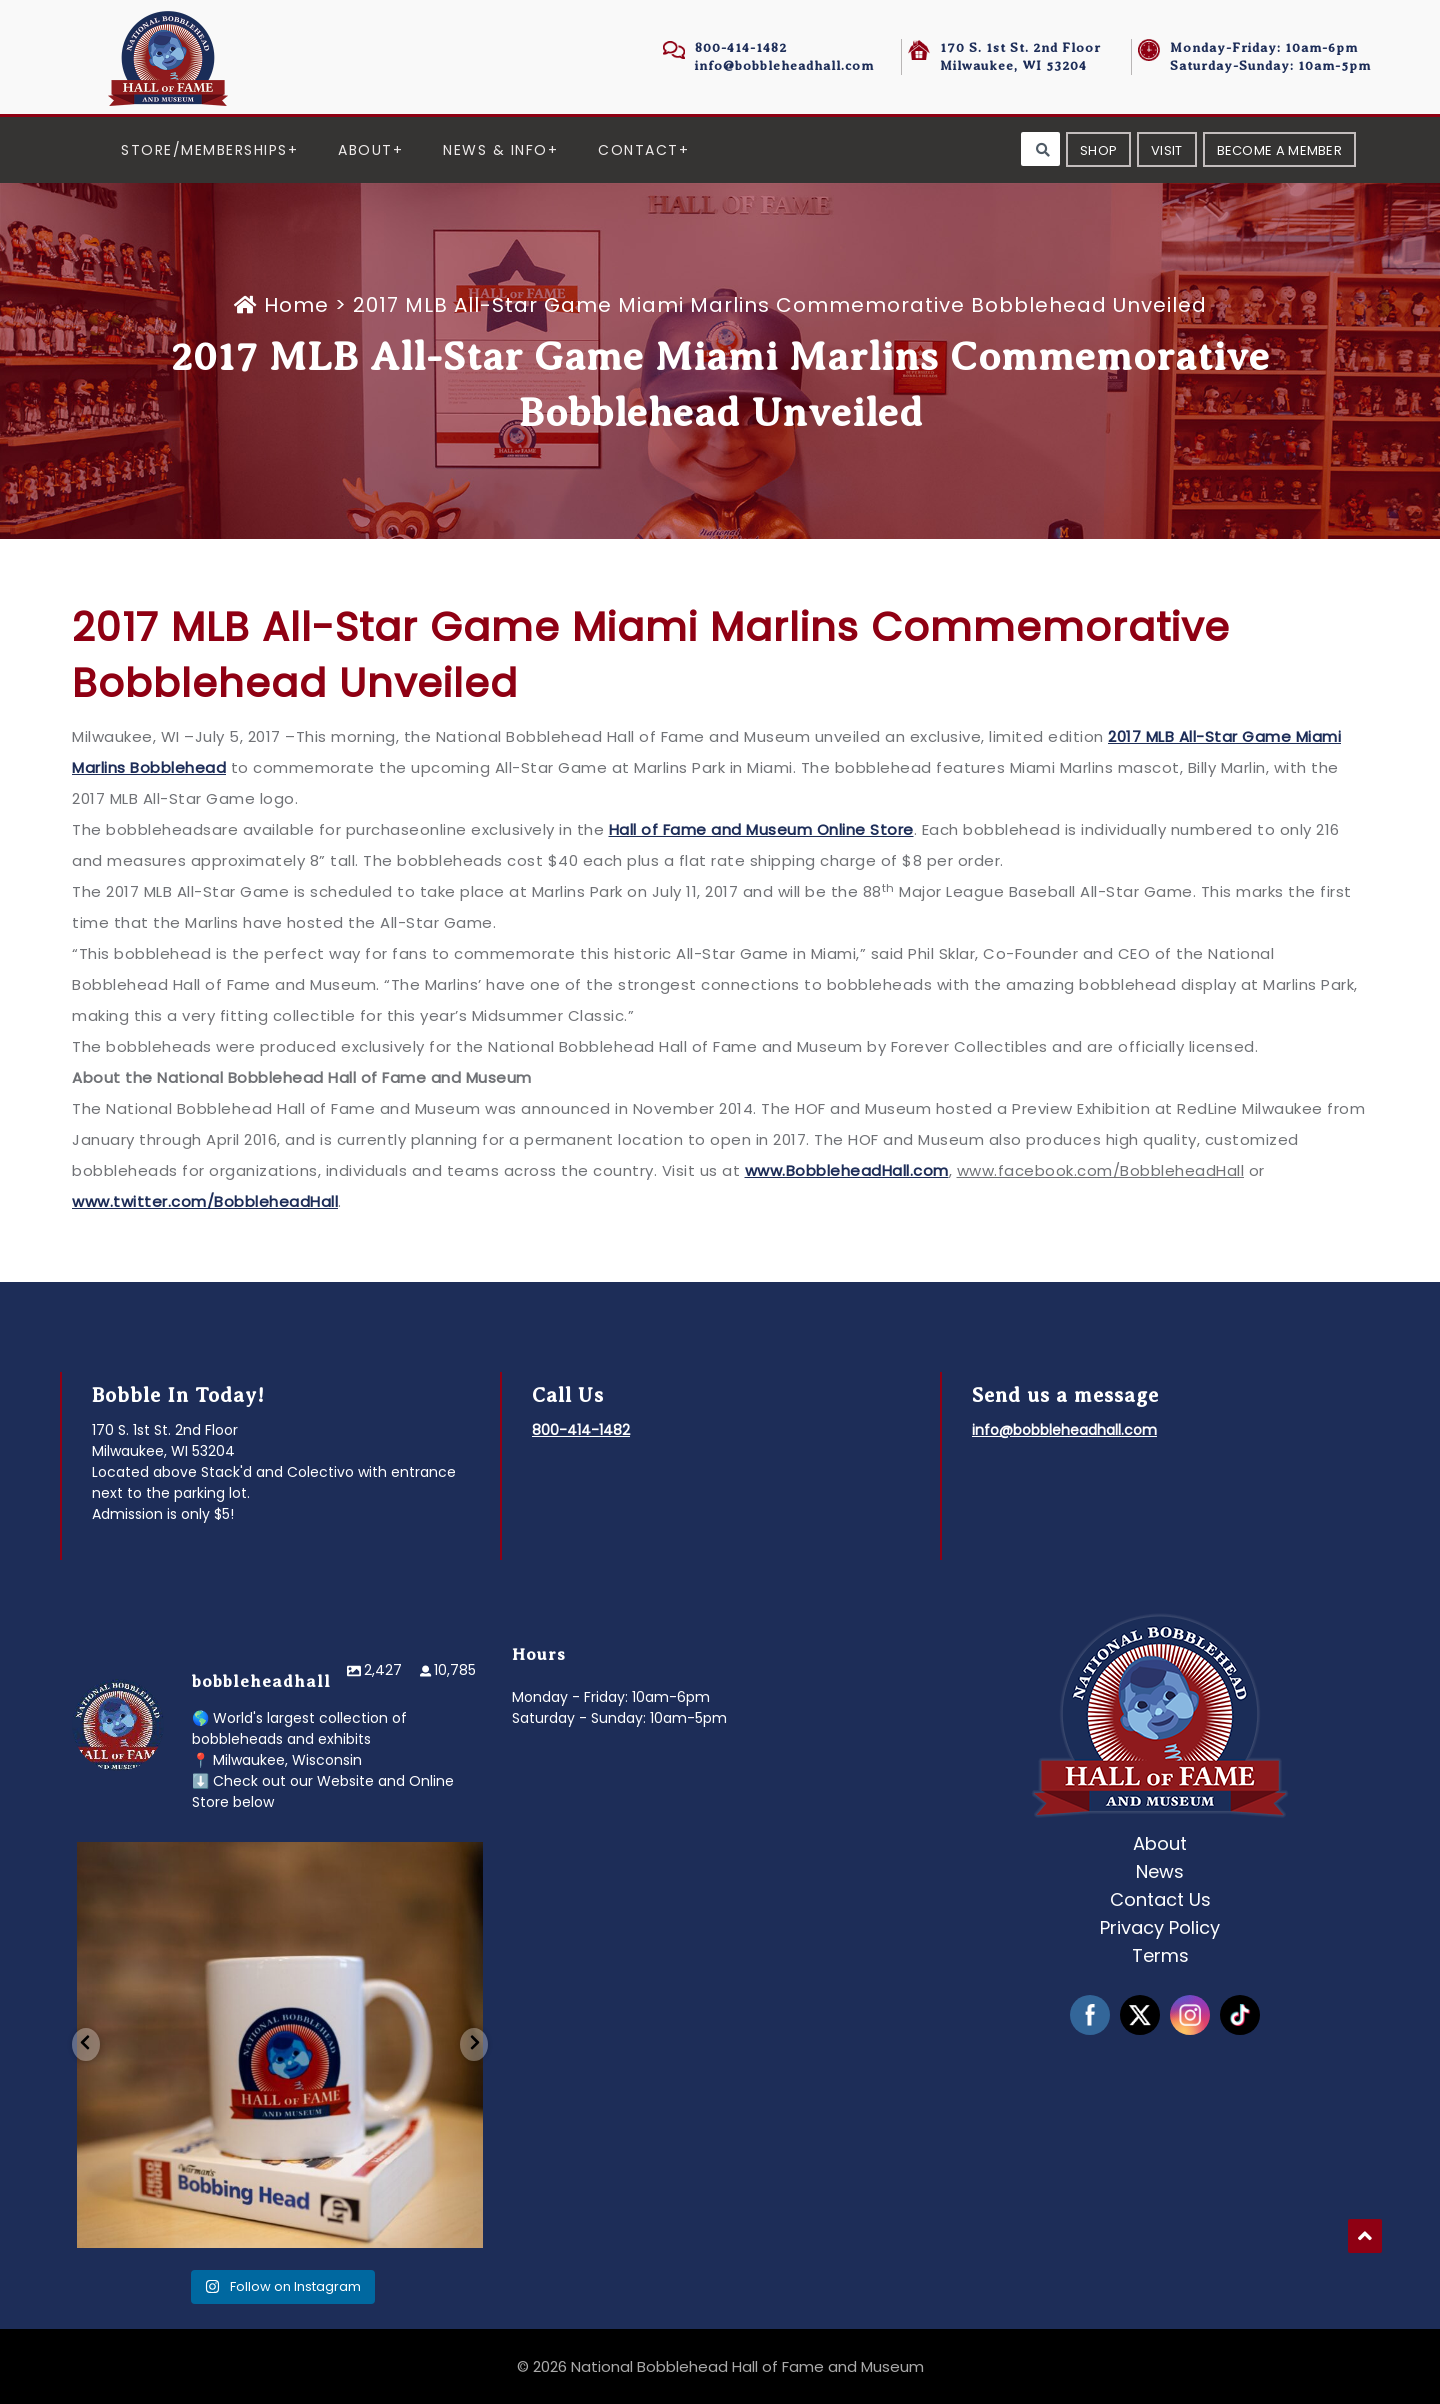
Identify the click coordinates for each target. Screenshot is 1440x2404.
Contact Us (1160, 1899)
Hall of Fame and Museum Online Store (761, 829)
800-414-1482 (741, 47)
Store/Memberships (204, 150)
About (365, 150)
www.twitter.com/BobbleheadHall (205, 1201)
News (1160, 1871)
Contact (638, 150)
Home (284, 305)
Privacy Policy (1160, 1927)
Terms (1160, 1955)
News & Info (495, 150)
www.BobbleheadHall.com (847, 1170)
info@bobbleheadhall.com (784, 65)
